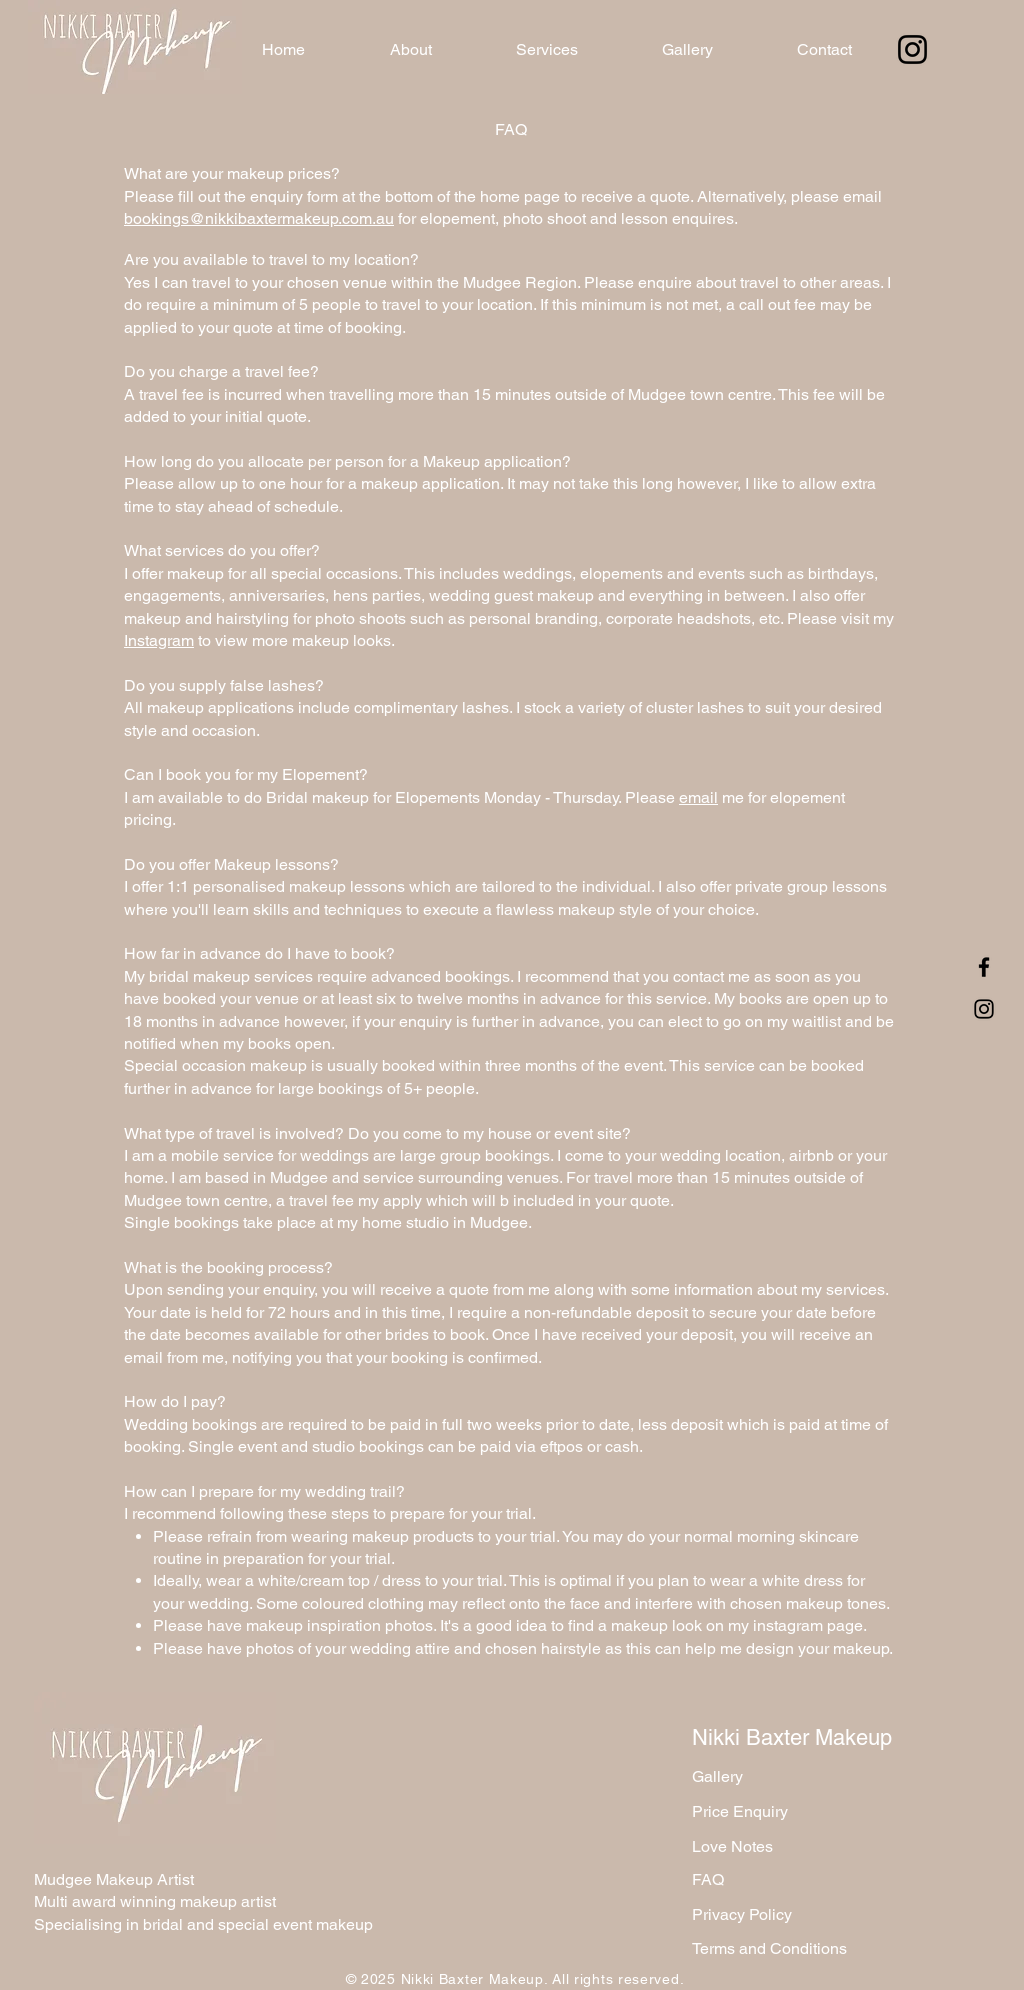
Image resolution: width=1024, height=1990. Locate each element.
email (698, 797)
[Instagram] (912, 49)
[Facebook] (984, 967)
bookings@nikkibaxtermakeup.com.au (259, 218)
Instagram (159, 640)
